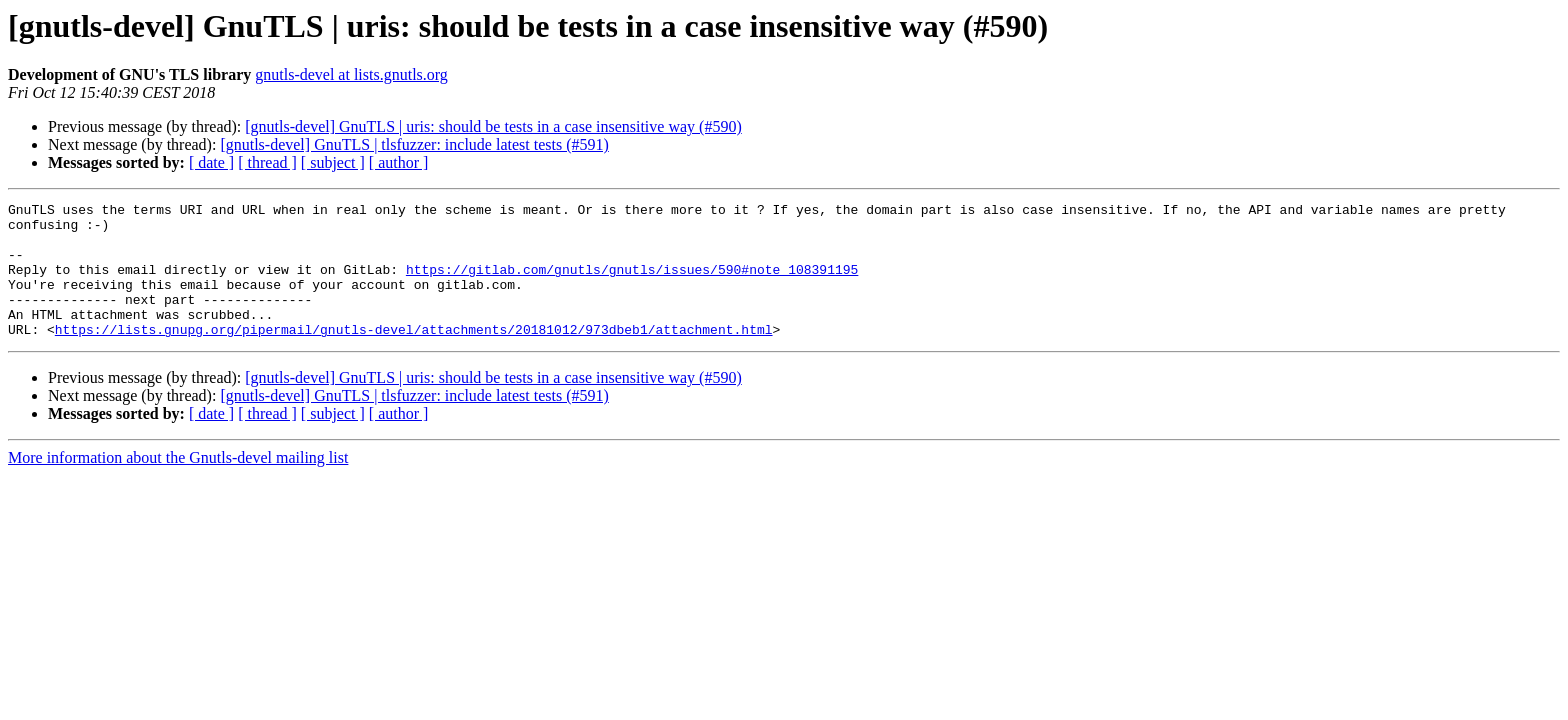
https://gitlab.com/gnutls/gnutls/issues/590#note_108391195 (632, 284)
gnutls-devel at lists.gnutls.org (351, 74)
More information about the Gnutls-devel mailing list (178, 484)
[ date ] (211, 162)
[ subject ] (333, 162)
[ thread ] (267, 162)
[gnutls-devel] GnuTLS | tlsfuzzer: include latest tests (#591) (414, 144)
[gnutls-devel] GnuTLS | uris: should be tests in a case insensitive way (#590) (493, 126)
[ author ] (399, 162)
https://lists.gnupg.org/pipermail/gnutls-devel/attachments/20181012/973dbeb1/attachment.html (414, 356)
